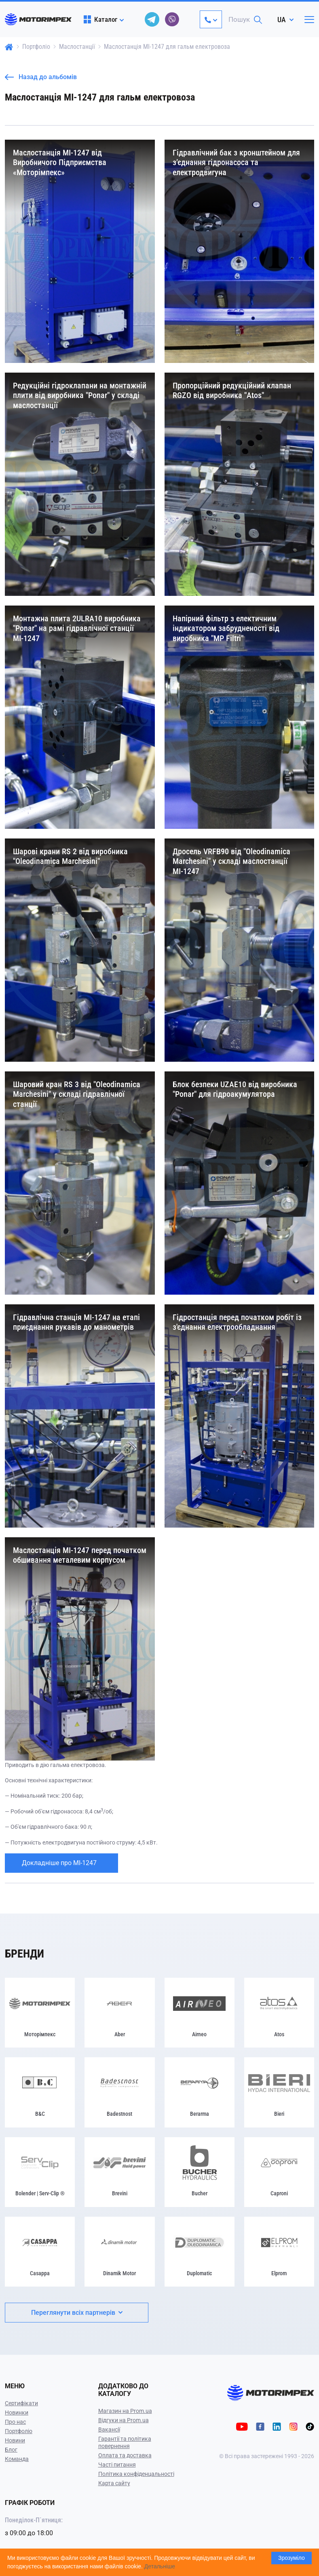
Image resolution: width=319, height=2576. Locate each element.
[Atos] (279, 2013)
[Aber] (119, 2013)
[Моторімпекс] (40, 2013)
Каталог (100, 19)
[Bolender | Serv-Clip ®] (40, 2172)
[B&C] (40, 2092)
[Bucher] (199, 2172)
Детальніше (159, 2566)
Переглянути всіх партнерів (77, 2312)
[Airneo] (199, 2013)
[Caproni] (279, 2172)
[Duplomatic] (199, 2252)
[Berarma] (199, 2092)
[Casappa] (40, 2252)
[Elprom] (279, 2252)
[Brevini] (119, 2172)
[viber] (172, 19)
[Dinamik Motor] (119, 2252)
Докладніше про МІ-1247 (59, 1863)
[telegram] (152, 19)
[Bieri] (279, 2092)
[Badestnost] (119, 2092)
